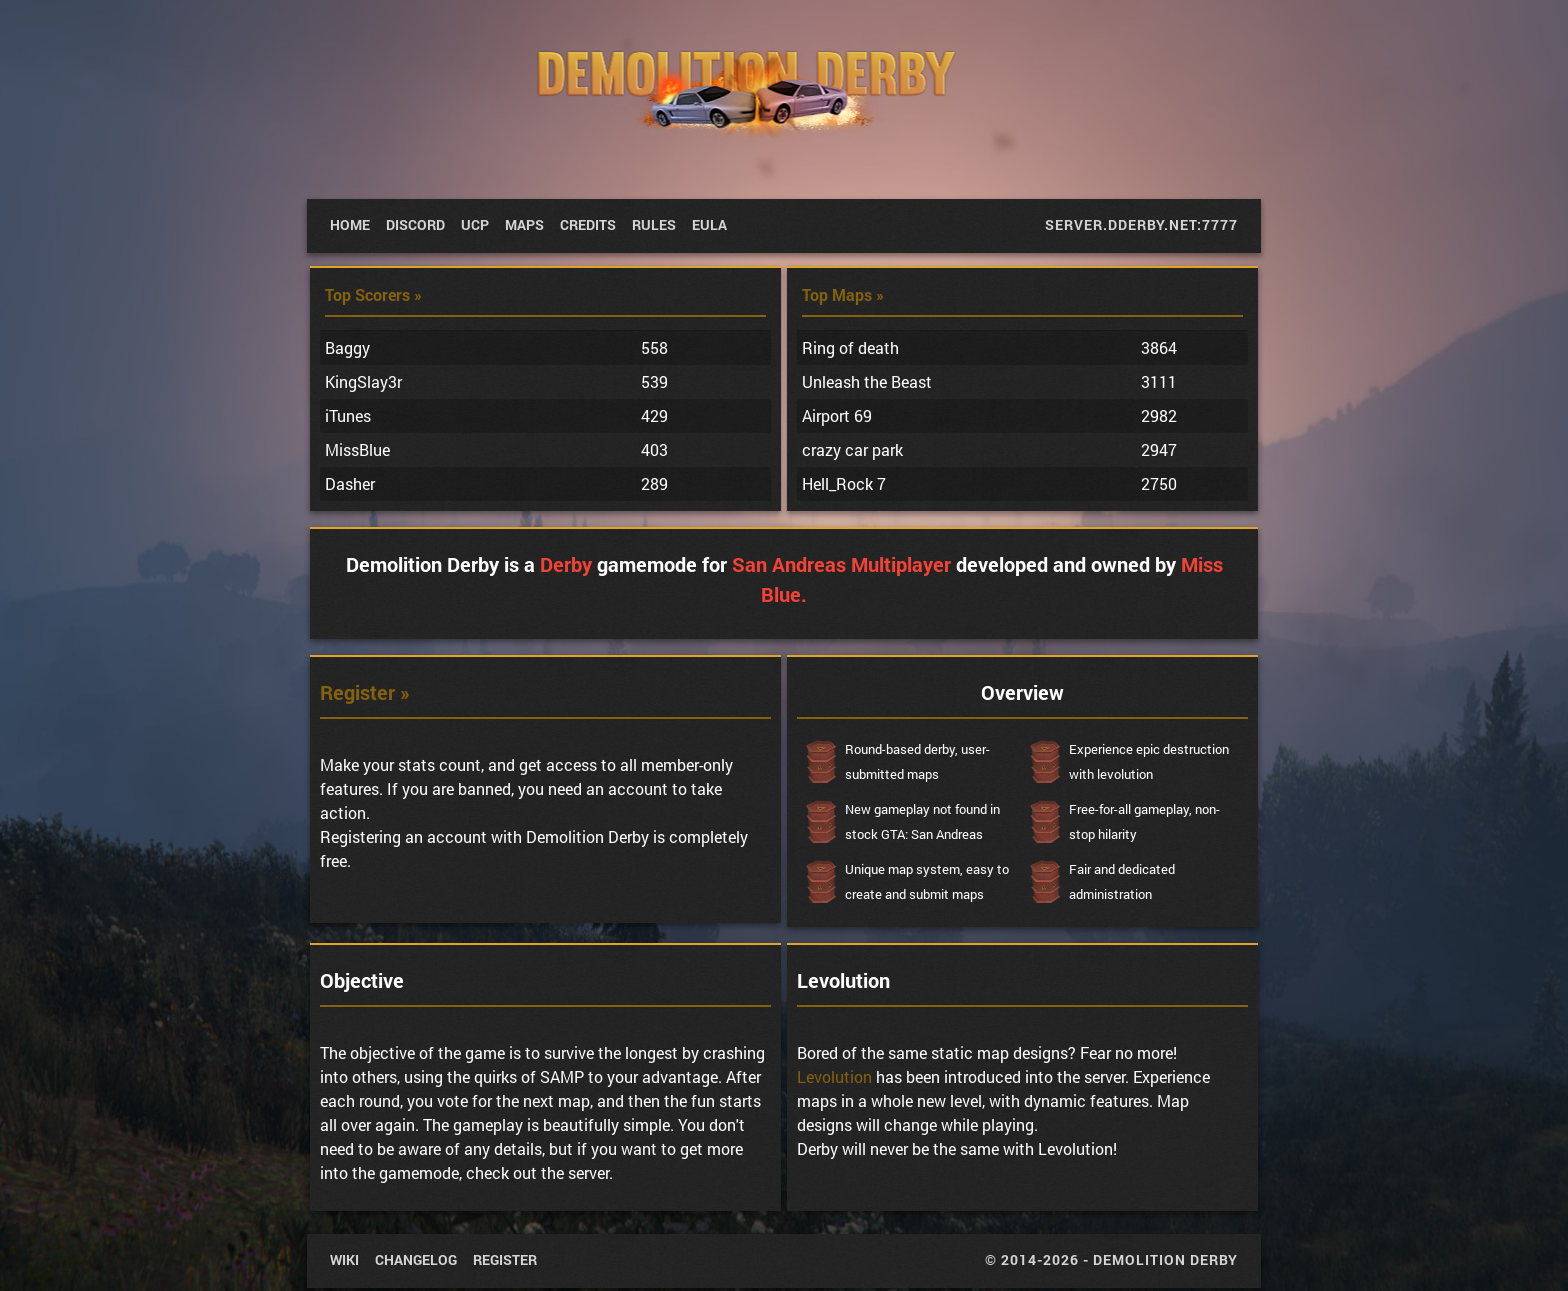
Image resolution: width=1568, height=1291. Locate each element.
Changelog (416, 1259)
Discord (415, 224)
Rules (654, 224)
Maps (524, 224)
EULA (709, 224)
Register (505, 1259)
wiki (344, 1259)
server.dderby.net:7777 (1141, 224)
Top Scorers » (373, 294)
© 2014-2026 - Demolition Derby (1111, 1259)
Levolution (834, 1076)
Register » (365, 692)
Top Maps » (843, 294)
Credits (588, 224)
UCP (475, 224)
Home (350, 224)
